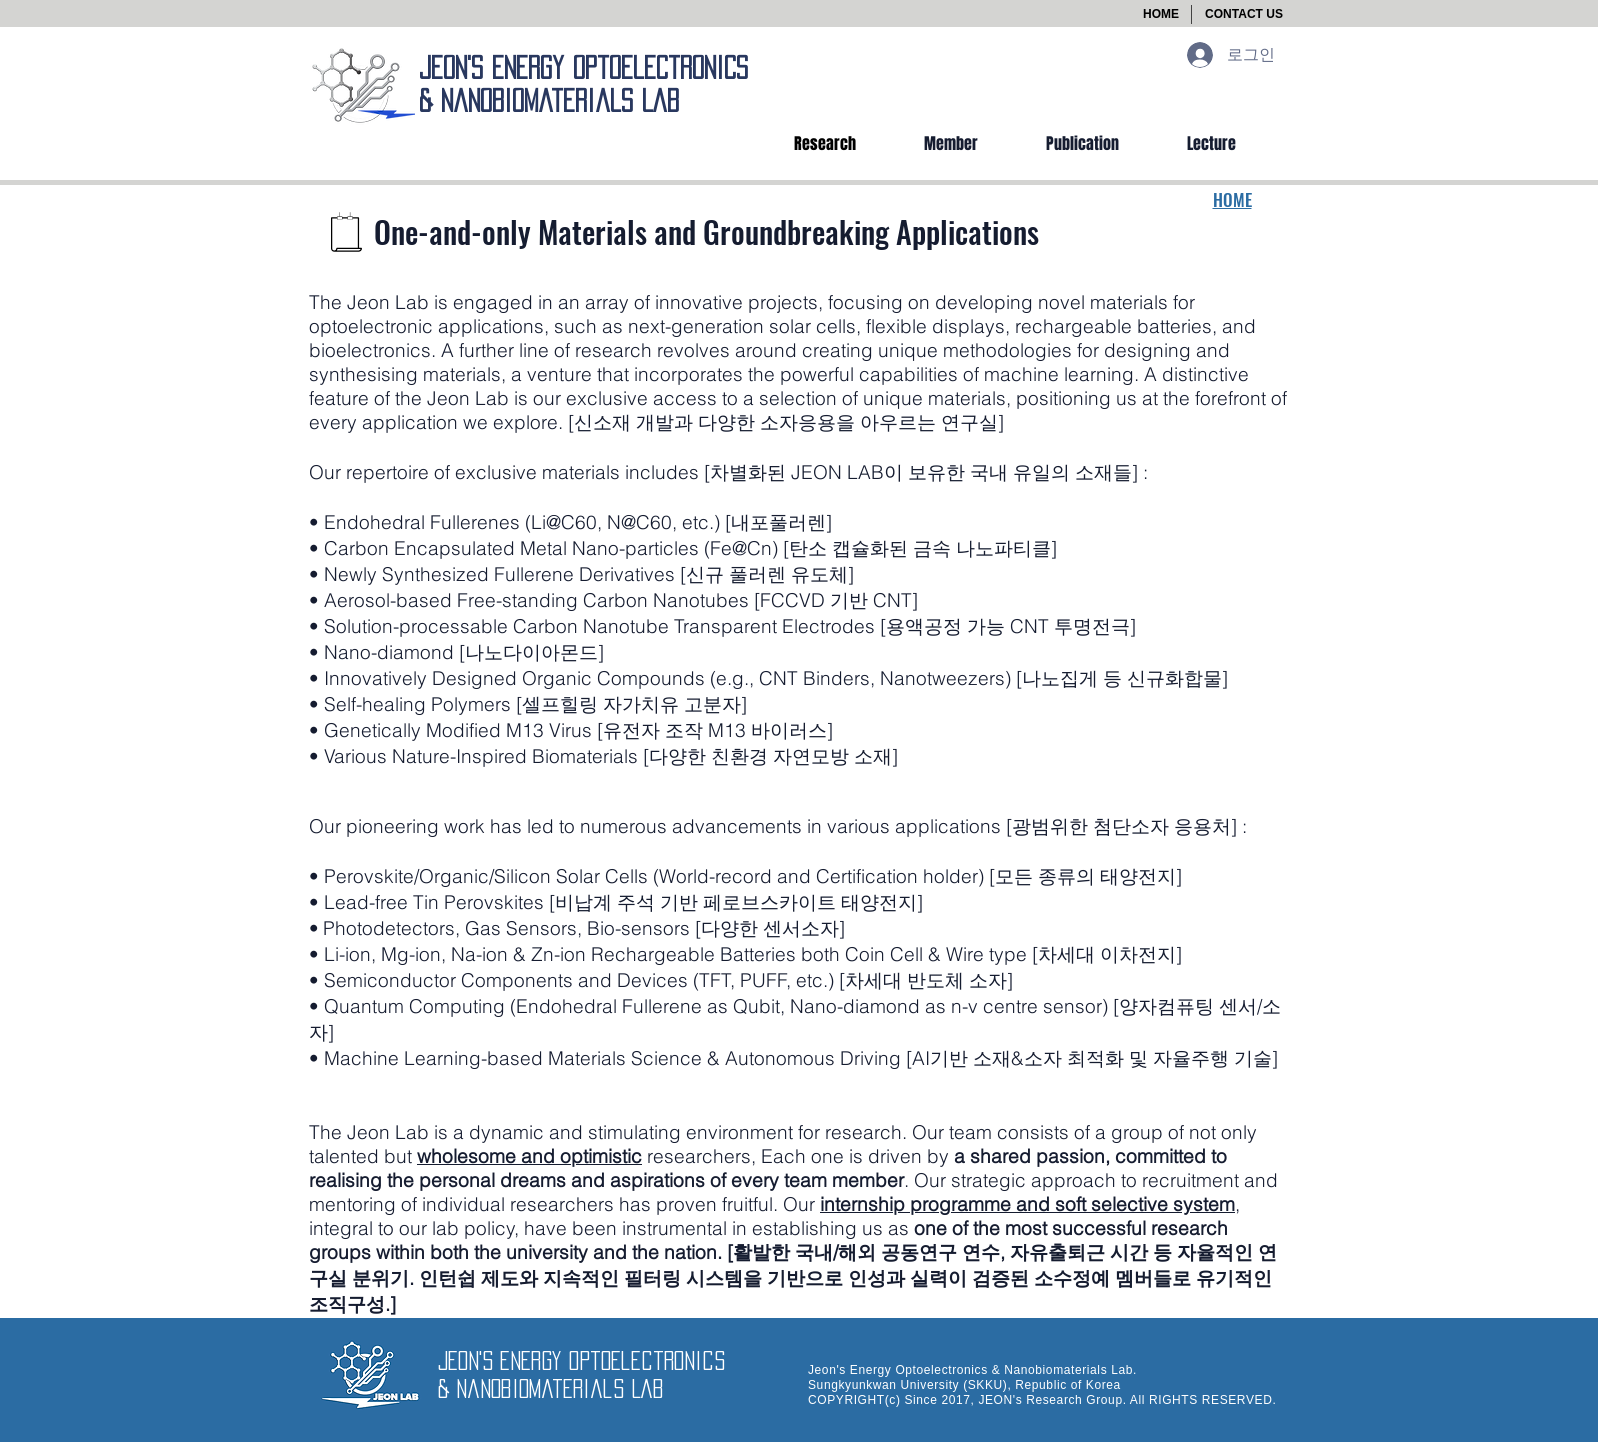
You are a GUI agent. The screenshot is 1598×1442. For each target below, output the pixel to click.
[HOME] (1161, 14)
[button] (1244, 14)
